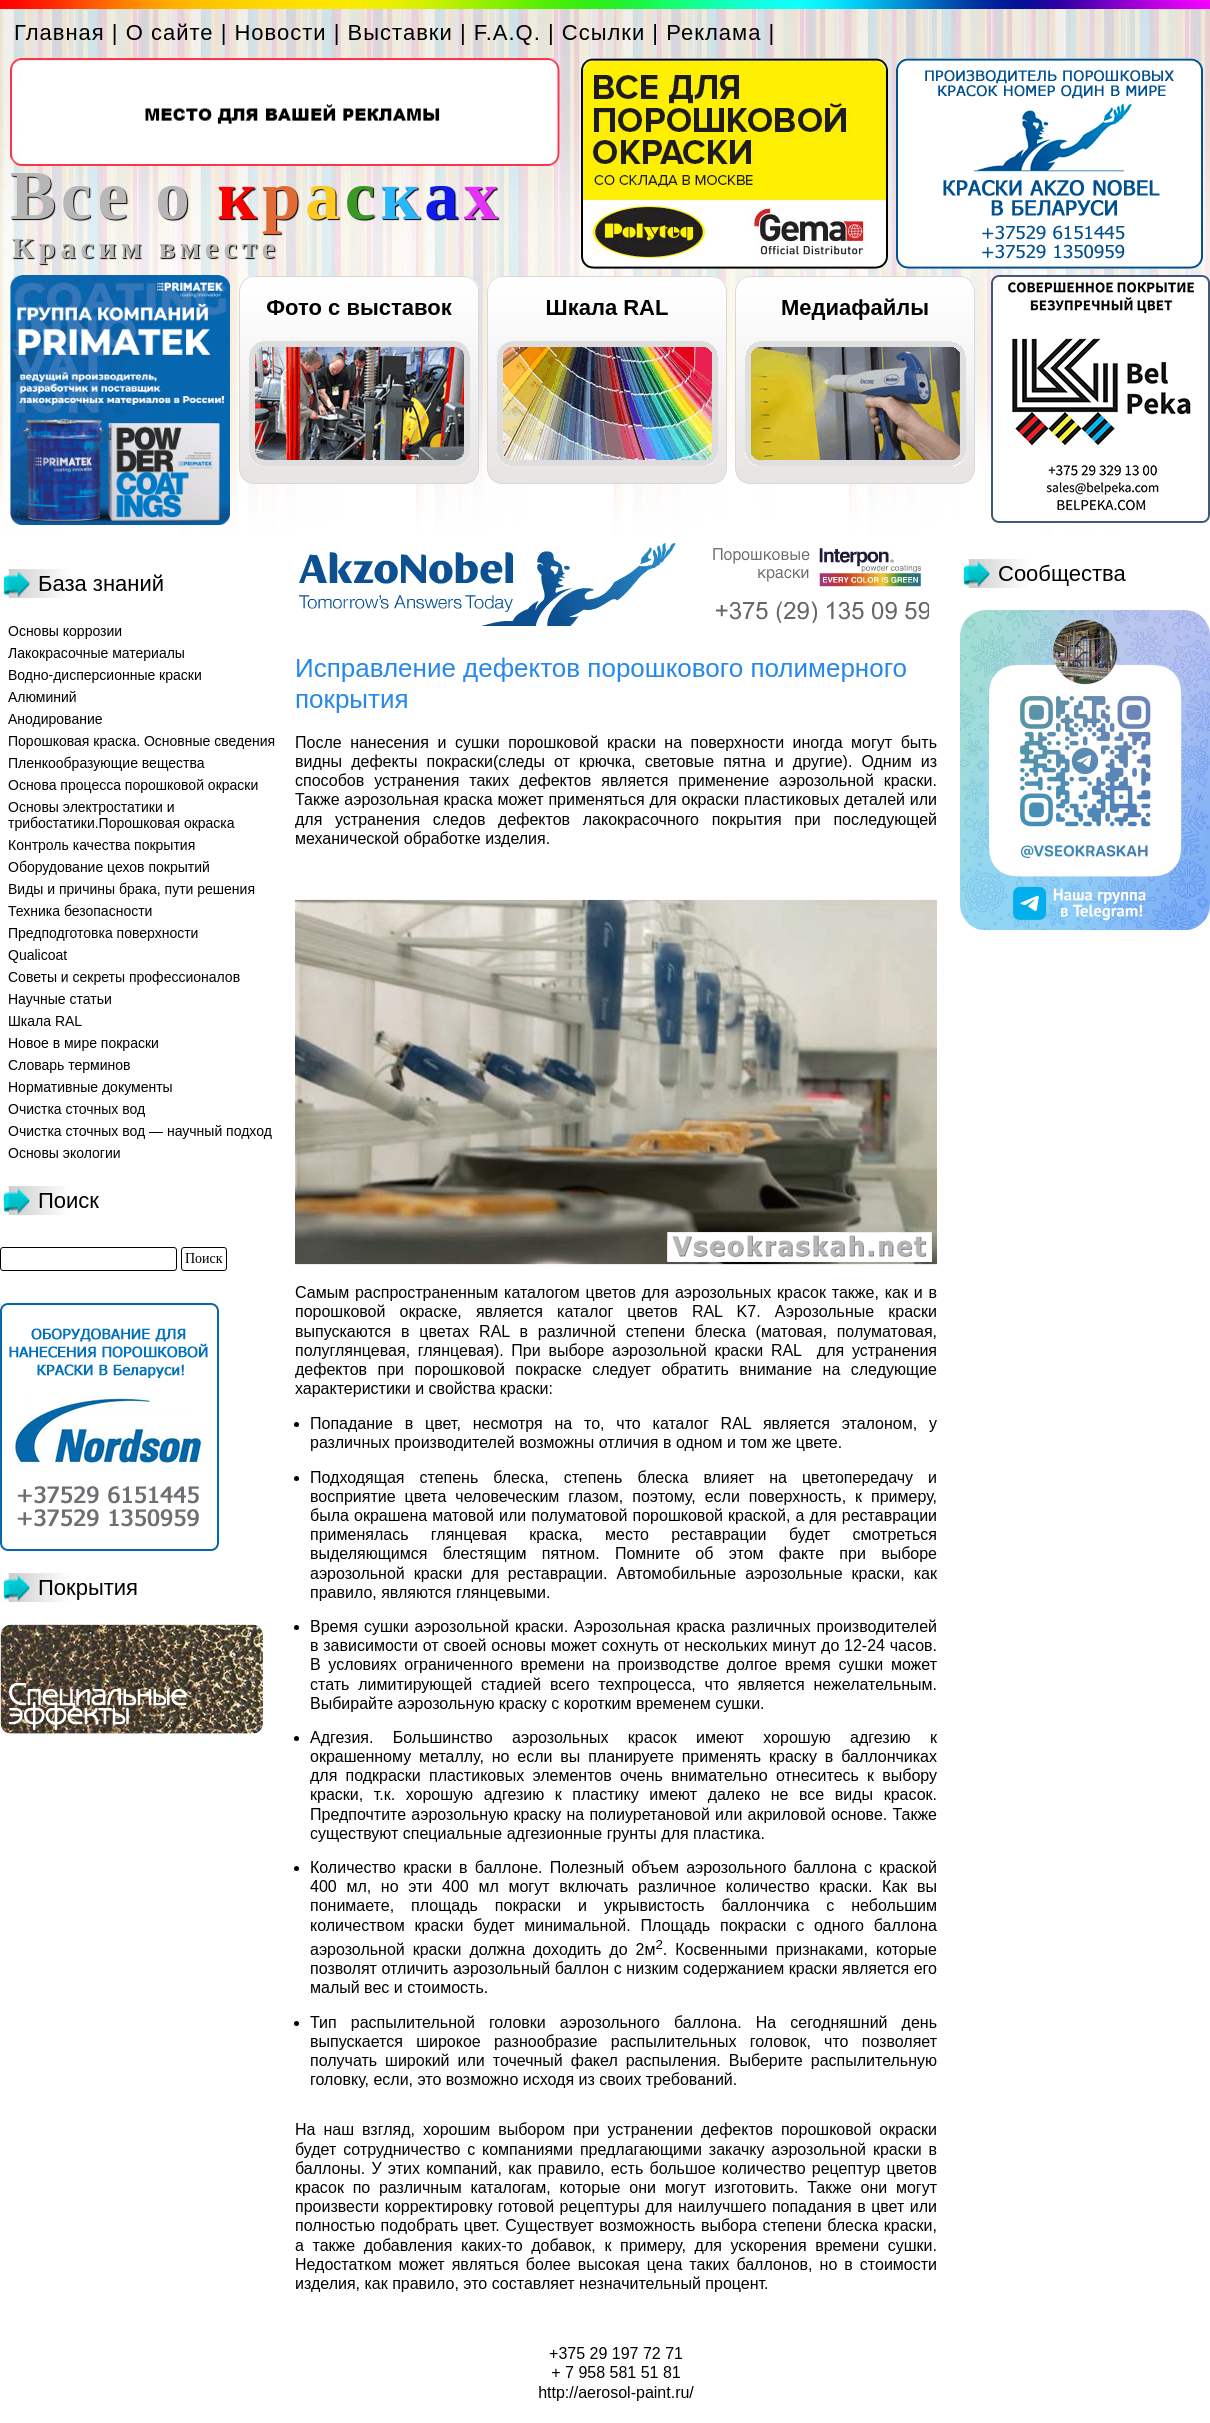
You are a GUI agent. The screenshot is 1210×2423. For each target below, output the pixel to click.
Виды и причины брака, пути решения (131, 889)
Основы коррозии (65, 631)
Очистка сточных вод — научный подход (140, 1131)
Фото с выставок (358, 307)
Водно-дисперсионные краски (105, 675)
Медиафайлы (855, 307)
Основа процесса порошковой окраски (133, 785)
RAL (786, 1350)
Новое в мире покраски (83, 1043)
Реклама (713, 32)
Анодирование (55, 719)
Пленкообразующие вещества (106, 763)
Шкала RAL (607, 307)
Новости (280, 32)
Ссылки (603, 32)
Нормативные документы (90, 1087)
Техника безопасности (80, 911)
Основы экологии (64, 1153)
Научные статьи (60, 999)
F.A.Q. (507, 32)
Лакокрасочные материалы (96, 653)
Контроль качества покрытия (101, 845)
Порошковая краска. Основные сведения (141, 741)
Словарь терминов (69, 1065)
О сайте (170, 32)
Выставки (400, 32)
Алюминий (42, 697)
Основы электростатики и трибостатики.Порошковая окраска (121, 815)
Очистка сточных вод (76, 1109)
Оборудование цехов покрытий (109, 867)
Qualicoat (37, 955)
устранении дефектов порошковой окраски (768, 2129)
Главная (59, 32)
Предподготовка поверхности (103, 933)
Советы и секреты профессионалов (124, 977)
